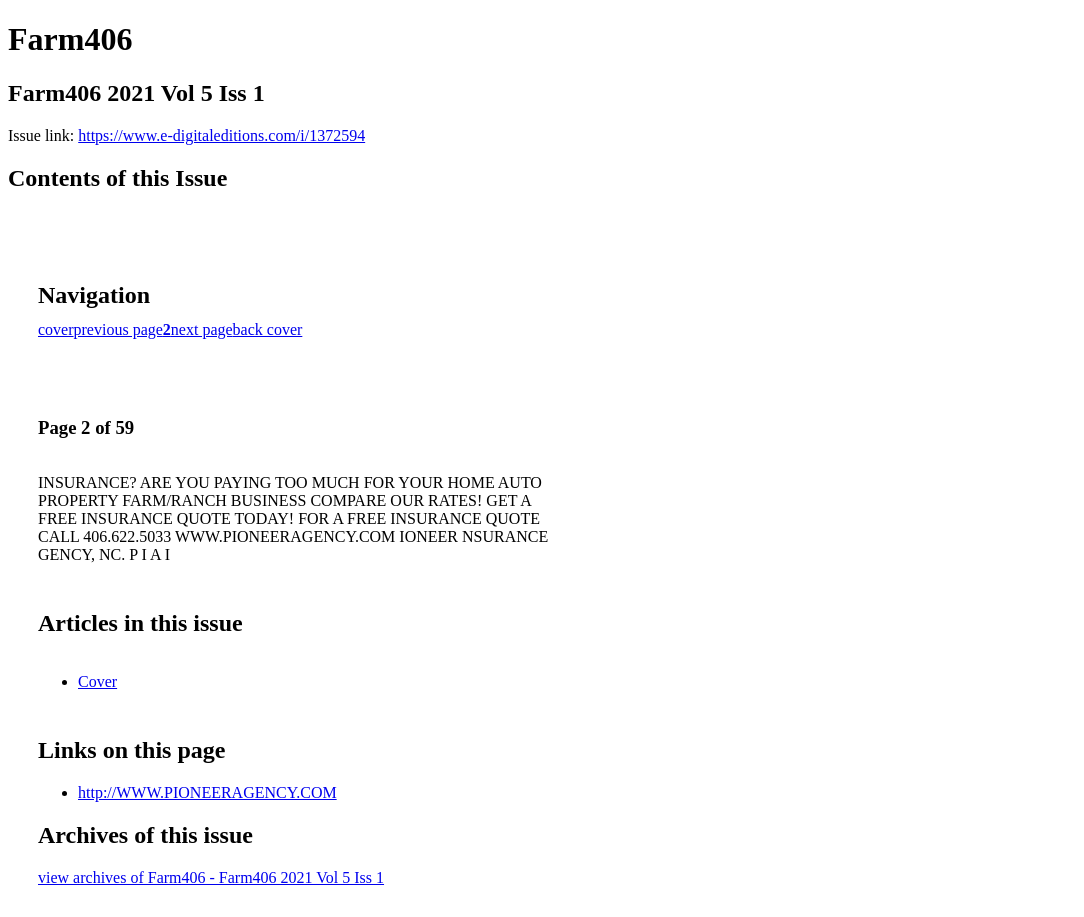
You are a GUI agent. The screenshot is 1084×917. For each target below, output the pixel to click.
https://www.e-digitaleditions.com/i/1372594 (221, 135)
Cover (97, 681)
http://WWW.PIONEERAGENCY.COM (207, 792)
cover (56, 329)
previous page (118, 329)
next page (202, 329)
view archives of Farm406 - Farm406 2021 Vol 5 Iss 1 (211, 877)
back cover (268, 329)
